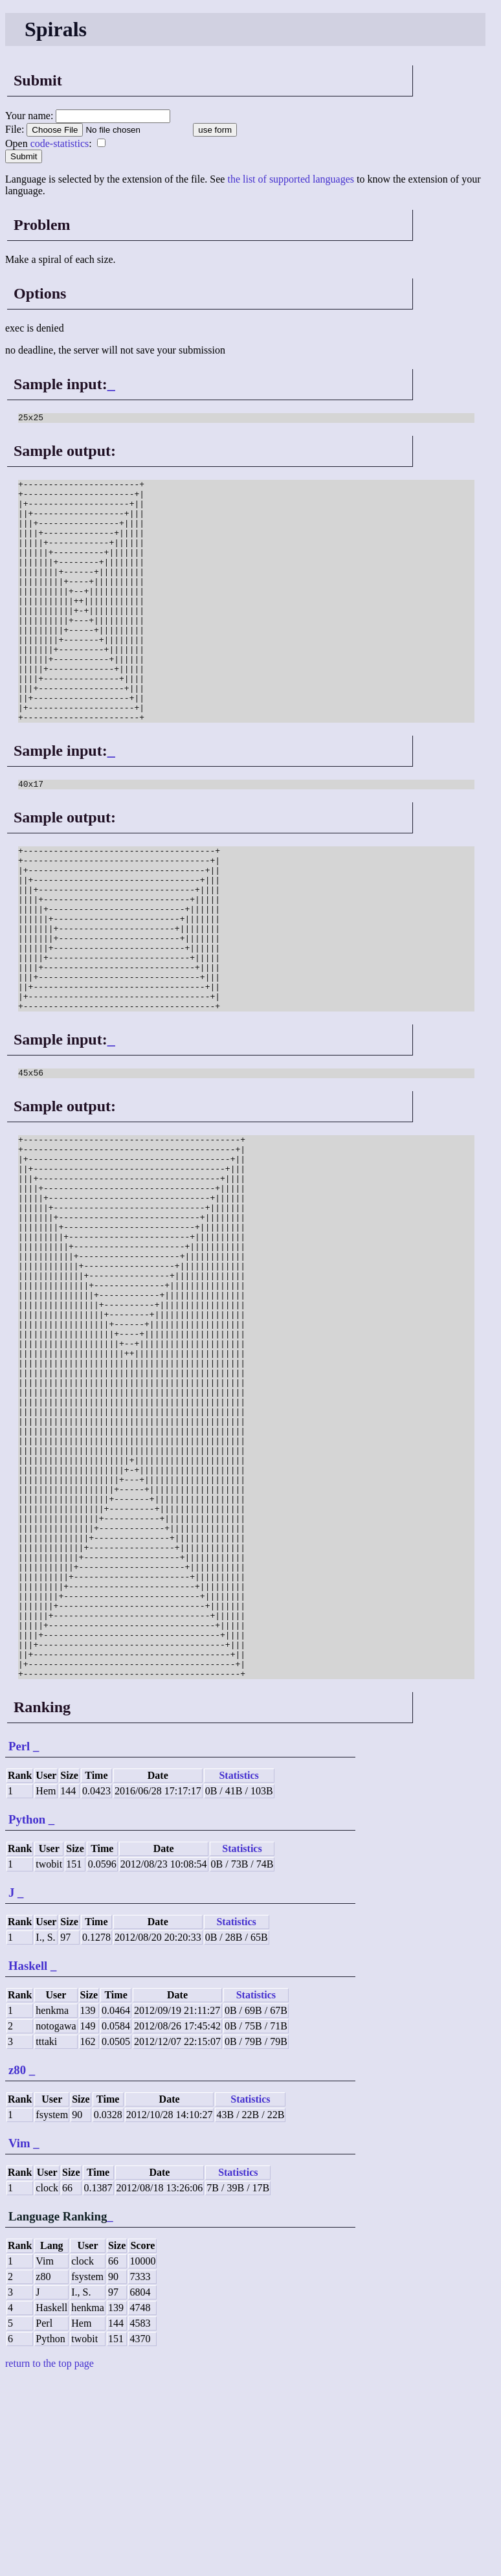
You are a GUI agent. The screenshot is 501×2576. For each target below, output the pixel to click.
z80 (17, 2266)
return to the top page (49, 2559)
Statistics (238, 1971)
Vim (19, 2339)
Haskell (27, 2162)
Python (26, 2015)
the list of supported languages (290, 179)
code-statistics (59, 143)
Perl (19, 1942)
